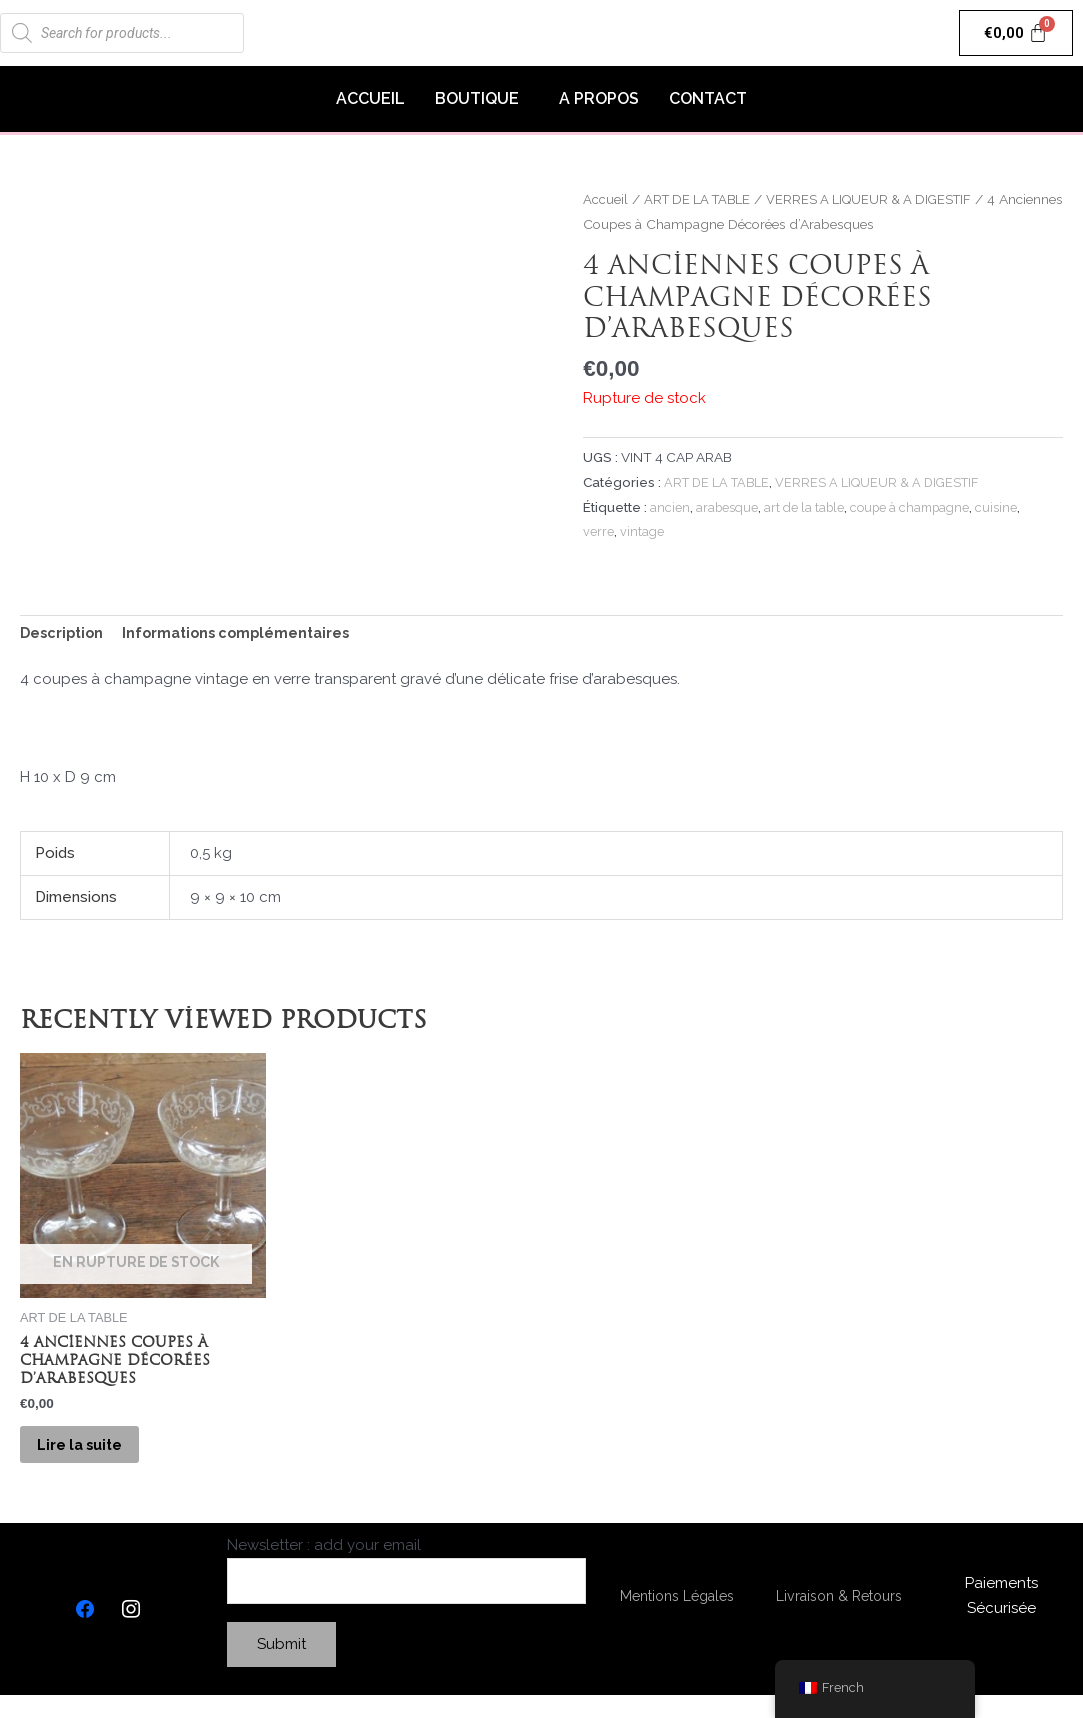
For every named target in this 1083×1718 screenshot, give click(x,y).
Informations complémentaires (246, 634)
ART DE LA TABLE (702, 199)
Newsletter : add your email (406, 1591)
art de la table (808, 507)
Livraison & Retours (839, 1617)
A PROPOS (599, 98)
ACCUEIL (370, 98)
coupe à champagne (919, 507)
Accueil (605, 199)
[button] (482, 99)
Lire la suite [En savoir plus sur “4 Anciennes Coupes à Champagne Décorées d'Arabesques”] (95, 1457)
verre (598, 531)
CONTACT (708, 98)
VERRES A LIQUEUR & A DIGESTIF (885, 199)
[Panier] (1016, 33)
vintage (642, 531)
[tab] (64, 635)
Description (64, 634)
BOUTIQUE (477, 98)
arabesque (728, 507)
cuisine (1010, 507)
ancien (670, 507)
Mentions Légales (677, 1617)
